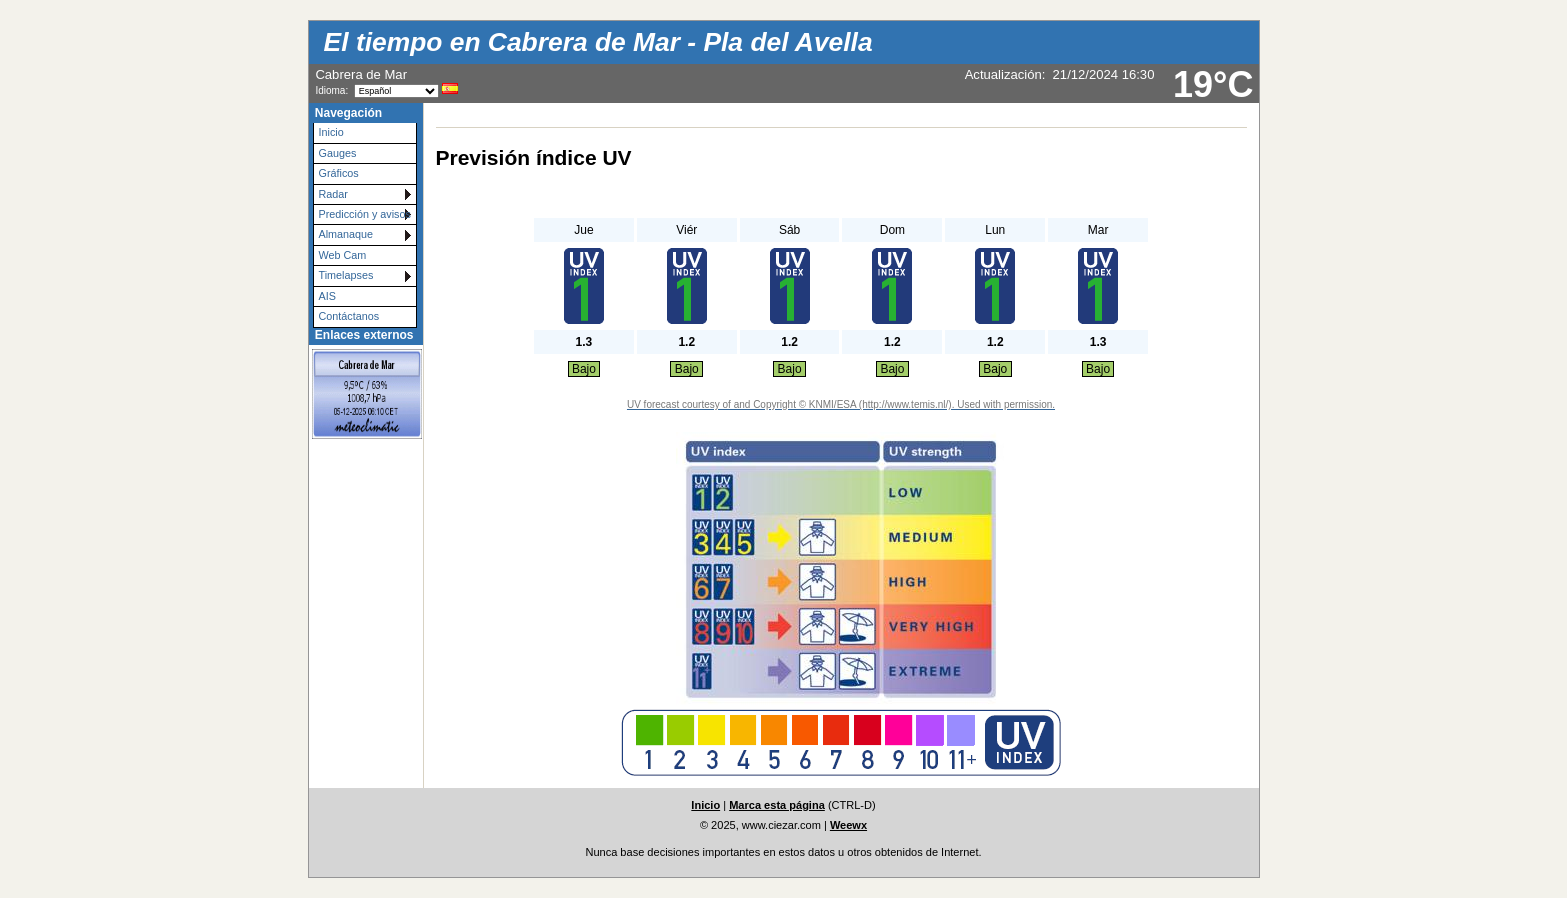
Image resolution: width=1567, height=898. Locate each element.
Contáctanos (349, 316)
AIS (327, 296)
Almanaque (346, 234)
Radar (333, 194)
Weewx (848, 825)
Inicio (331, 132)
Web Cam (343, 255)
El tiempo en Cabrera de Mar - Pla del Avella (598, 42)
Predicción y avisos (365, 214)
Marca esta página (777, 805)
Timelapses (346, 275)
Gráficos (339, 173)
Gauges (338, 153)
